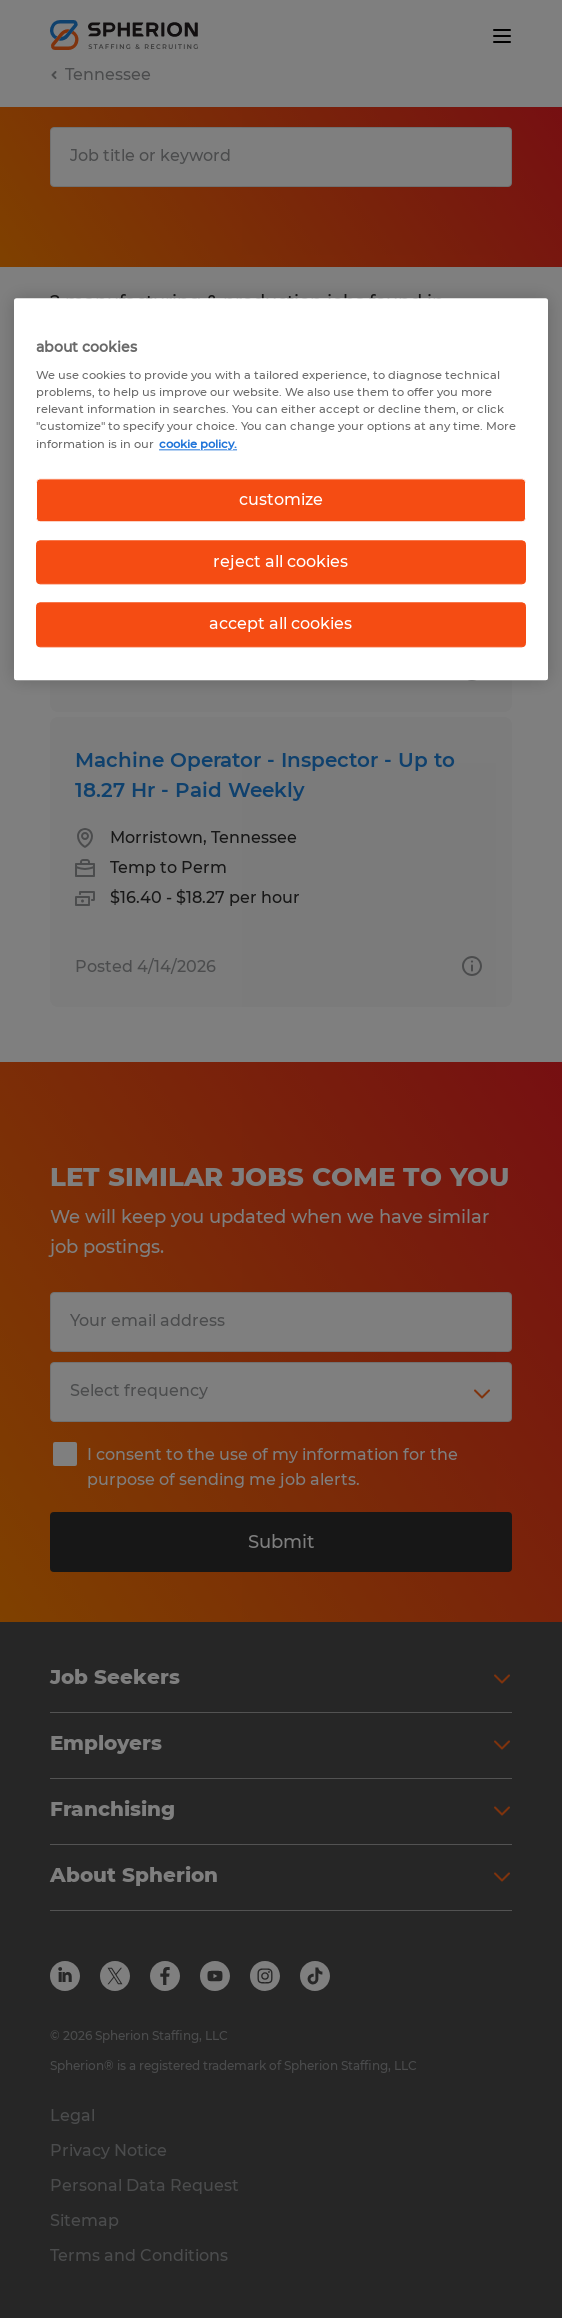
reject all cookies (280, 561)
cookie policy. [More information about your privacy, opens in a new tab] (198, 444)
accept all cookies (280, 624)
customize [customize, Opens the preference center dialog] (281, 499)
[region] (281, 489)
